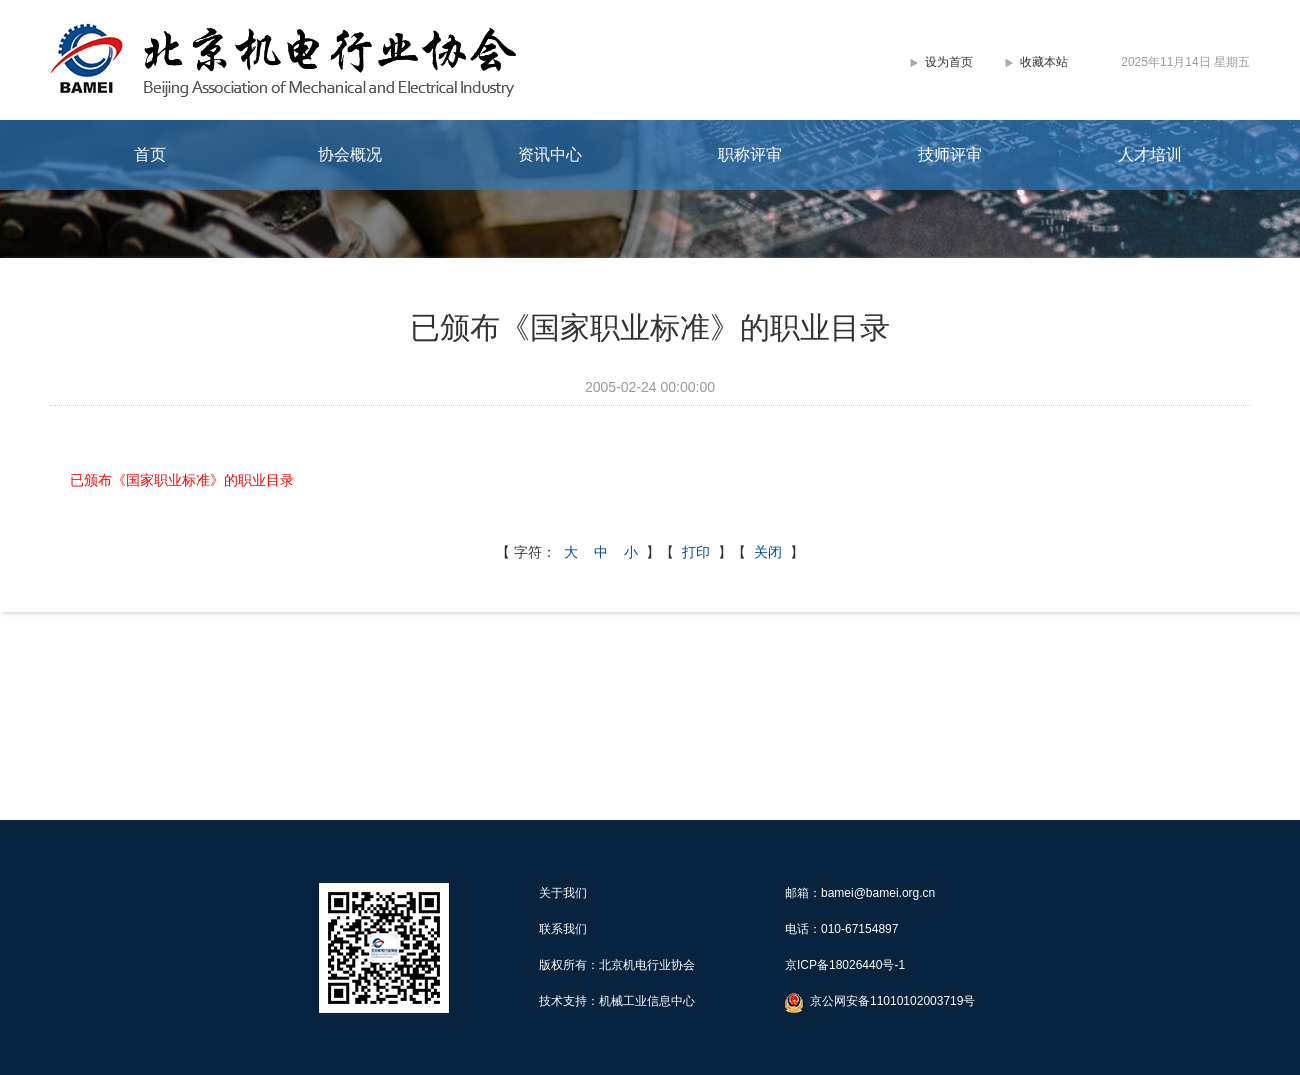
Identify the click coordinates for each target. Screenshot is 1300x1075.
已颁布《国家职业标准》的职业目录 (182, 480)
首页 (150, 154)
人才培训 (1150, 154)
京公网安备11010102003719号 (892, 1001)
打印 (696, 552)
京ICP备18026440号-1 (845, 965)
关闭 (768, 552)
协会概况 (350, 154)
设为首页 (949, 62)
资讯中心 (550, 154)
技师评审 (950, 154)
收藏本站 (1044, 62)
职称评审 (750, 154)
